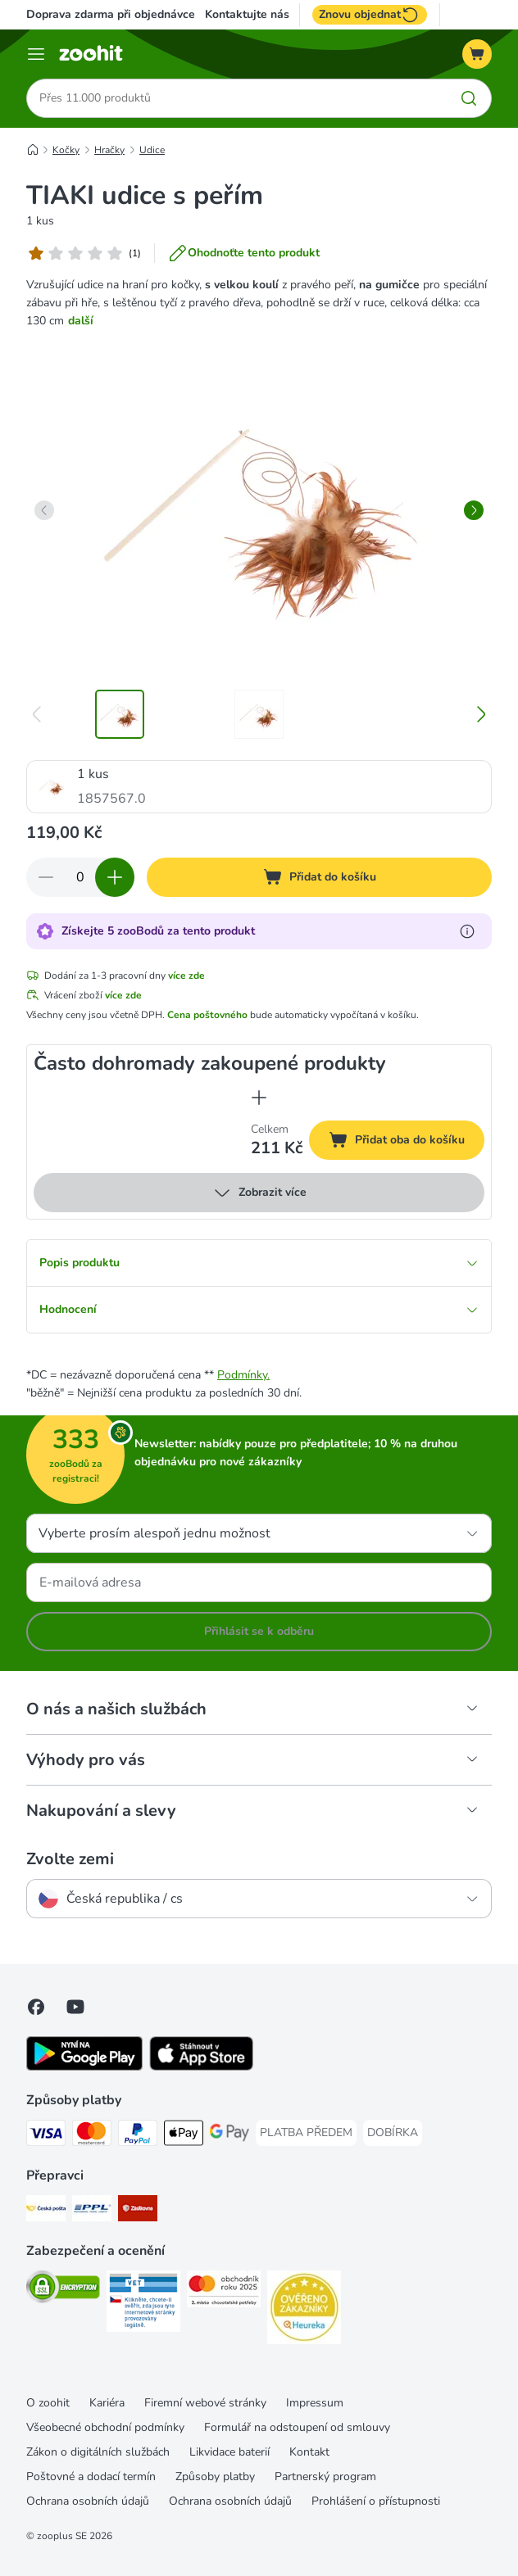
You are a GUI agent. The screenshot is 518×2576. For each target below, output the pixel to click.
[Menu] (36, 54)
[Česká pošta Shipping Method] (46, 2211)
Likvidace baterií (229, 2452)
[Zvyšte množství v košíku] (114, 877)
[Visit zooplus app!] (84, 2067)
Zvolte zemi (70, 1859)
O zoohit (48, 2403)
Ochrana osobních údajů (87, 2501)
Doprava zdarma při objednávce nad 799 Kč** (146, 14)
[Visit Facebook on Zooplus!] (36, 2007)
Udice (152, 149)
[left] (44, 510)
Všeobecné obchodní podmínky (105, 2427)
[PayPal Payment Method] (137, 2136)
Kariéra (107, 2403)
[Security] (63, 2289)
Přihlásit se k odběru (259, 1631)
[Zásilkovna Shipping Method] (137, 2211)
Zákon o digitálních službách (98, 2452)
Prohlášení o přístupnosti (375, 2501)
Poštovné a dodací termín (91, 2476)
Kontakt (309, 2452)
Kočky (66, 149)
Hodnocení (259, 1309)
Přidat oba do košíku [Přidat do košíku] (406, 1142)
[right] (474, 510)
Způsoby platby (215, 2476)
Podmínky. (243, 1375)
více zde (186, 975)
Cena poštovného (207, 1014)
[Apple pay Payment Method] (183, 2136)
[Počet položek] (80, 877)
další (80, 320)
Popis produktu (259, 1262)
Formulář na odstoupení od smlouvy (297, 2427)
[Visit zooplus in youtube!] (75, 2007)
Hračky (109, 149)
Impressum (314, 2403)
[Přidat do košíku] (319, 877)
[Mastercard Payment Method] (91, 2136)
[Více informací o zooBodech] (467, 931)
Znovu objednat (369, 15)
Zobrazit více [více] (259, 1192)
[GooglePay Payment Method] (229, 2136)
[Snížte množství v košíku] (46, 877)
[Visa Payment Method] (46, 2136)
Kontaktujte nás (247, 14)
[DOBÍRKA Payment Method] (392, 2133)
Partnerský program (325, 2476)
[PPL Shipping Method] (91, 2211)
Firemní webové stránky (205, 2403)
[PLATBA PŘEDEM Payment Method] (306, 2133)
